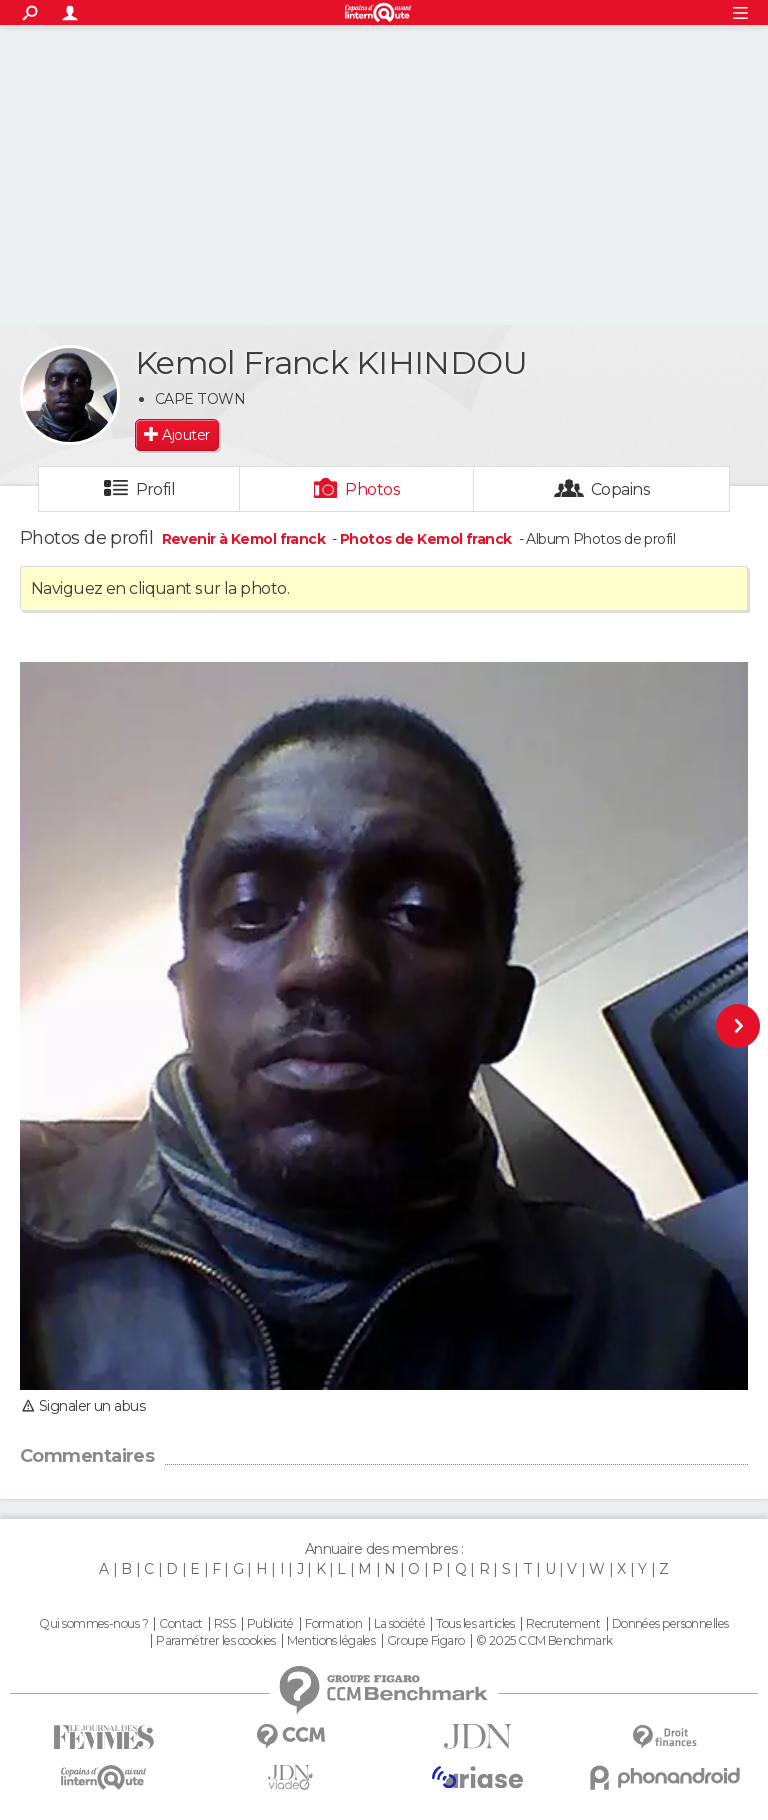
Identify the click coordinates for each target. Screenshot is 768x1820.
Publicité (270, 1624)
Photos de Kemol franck (426, 539)
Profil (156, 489)
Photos (372, 489)
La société (399, 1624)
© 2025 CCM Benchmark (544, 1641)
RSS (224, 1624)
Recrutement (563, 1624)
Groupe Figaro (426, 1641)
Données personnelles (670, 1624)
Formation (333, 1624)
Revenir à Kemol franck (245, 539)
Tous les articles (475, 1624)
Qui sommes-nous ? (93, 1624)
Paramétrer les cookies (216, 1641)
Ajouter (185, 435)
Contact (180, 1624)
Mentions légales (331, 1641)
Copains (620, 489)
